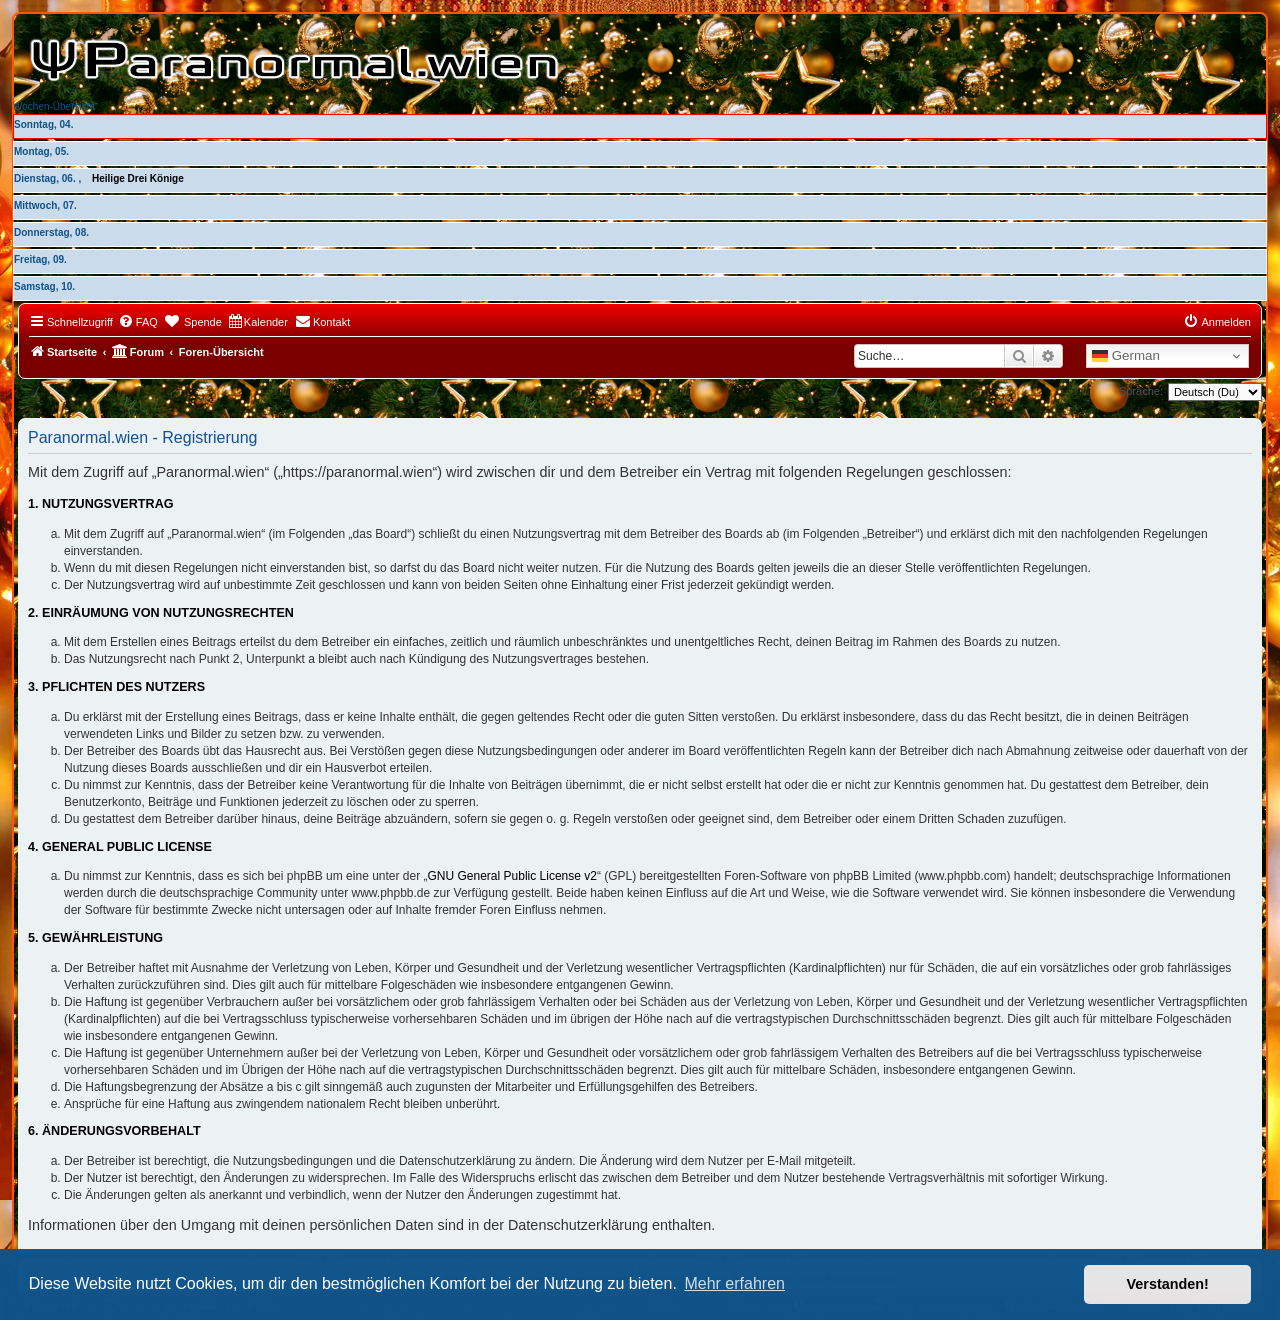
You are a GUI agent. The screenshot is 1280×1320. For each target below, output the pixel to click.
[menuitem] (138, 322)
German (1126, 356)
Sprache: (1141, 391)
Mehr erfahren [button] (734, 1283)
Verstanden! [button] (1168, 1284)
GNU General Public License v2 (512, 876)
